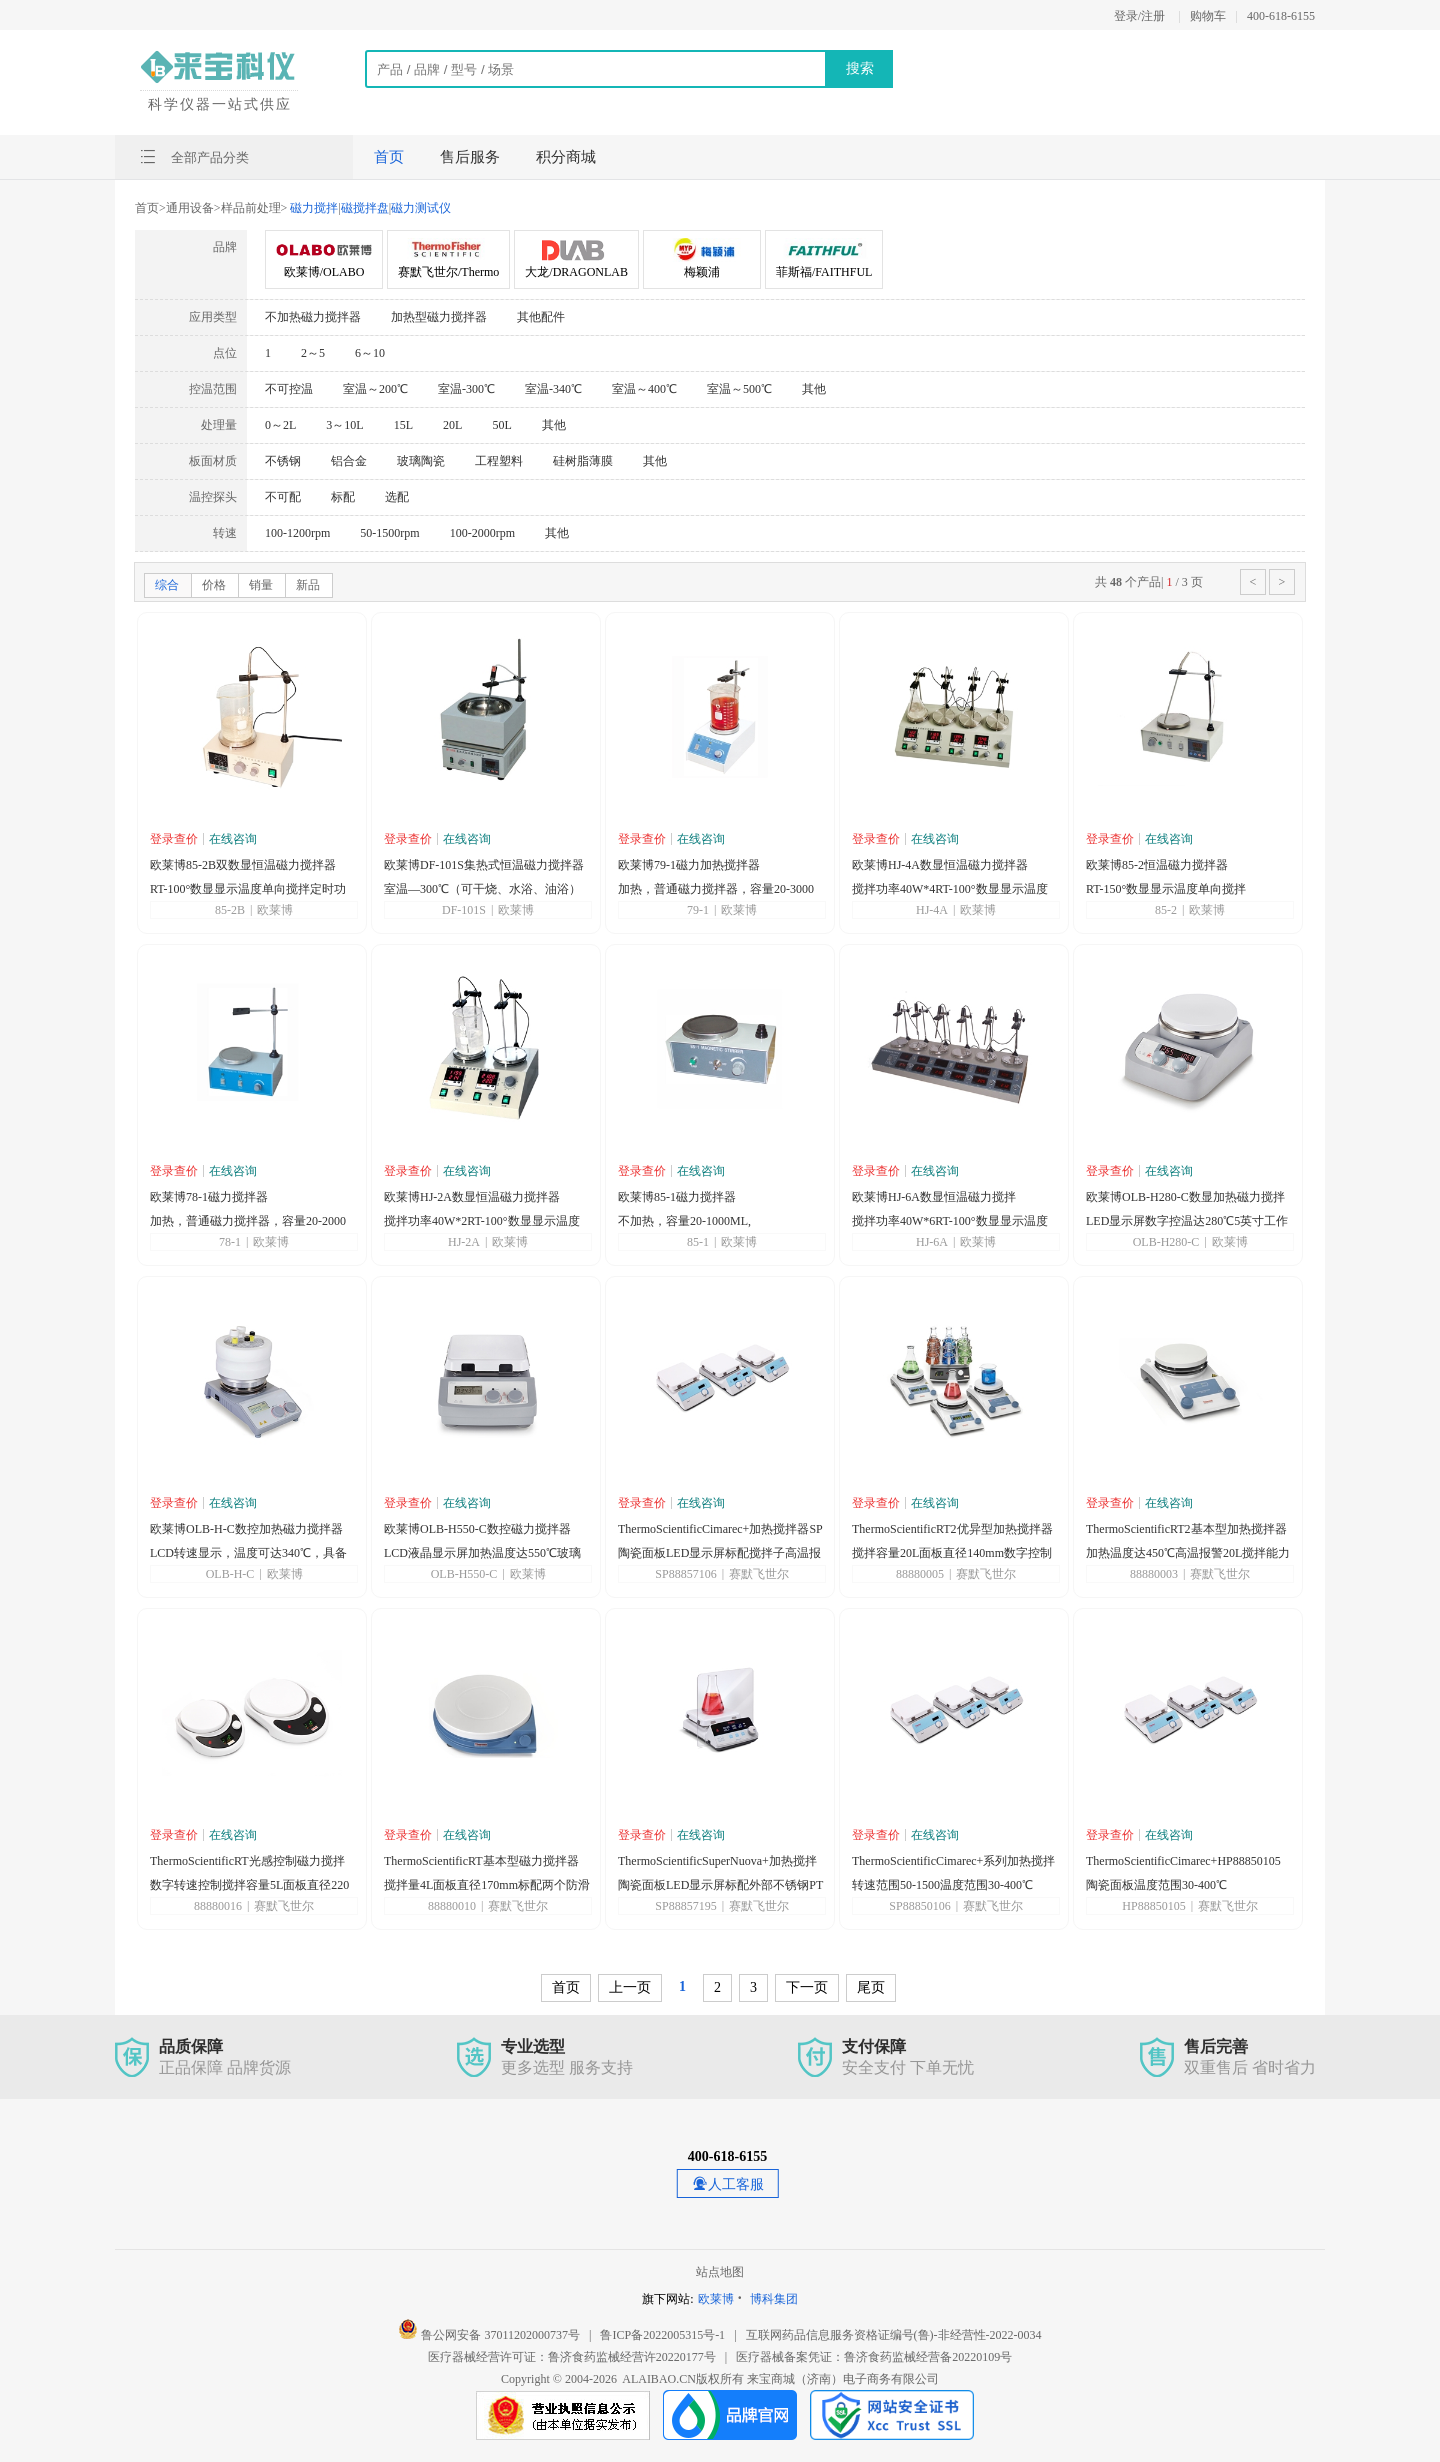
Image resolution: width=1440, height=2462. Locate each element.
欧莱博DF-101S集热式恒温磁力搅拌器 (484, 865)
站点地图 (720, 2272)
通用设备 (190, 208)
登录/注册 (1139, 16)
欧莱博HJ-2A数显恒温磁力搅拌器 (472, 1197)
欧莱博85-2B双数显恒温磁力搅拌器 (243, 865)
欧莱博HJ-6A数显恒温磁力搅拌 (934, 1197)
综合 (167, 585)
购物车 (1208, 16)
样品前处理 (251, 208)
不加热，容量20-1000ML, (684, 1221)
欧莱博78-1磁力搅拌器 (209, 1197)
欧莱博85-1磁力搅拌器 (677, 1197)
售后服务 (470, 157)
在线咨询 (233, 839)
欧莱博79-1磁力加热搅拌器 (689, 865)
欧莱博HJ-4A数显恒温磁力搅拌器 (940, 865)
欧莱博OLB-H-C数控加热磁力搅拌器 (246, 1529)
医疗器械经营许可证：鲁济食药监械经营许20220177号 (572, 2357)
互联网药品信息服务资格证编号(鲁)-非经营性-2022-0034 (894, 2335)
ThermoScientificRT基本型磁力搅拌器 (481, 1861)
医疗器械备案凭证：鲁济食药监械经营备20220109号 (874, 2357)
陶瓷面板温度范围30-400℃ (1156, 1885)
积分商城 (566, 157)
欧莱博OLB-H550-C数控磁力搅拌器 (477, 1529)
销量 (261, 585)
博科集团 (774, 2299)
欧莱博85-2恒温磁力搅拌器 (1157, 865)
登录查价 (174, 839)
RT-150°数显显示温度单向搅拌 (1166, 889)
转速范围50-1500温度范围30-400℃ (942, 1885)
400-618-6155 (1281, 16)
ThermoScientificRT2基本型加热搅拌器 (1186, 1529)
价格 (214, 585)
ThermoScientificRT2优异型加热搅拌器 (952, 1529)
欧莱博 (716, 2299)
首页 (389, 157)
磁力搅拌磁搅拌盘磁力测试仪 (369, 208)
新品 (308, 585)
